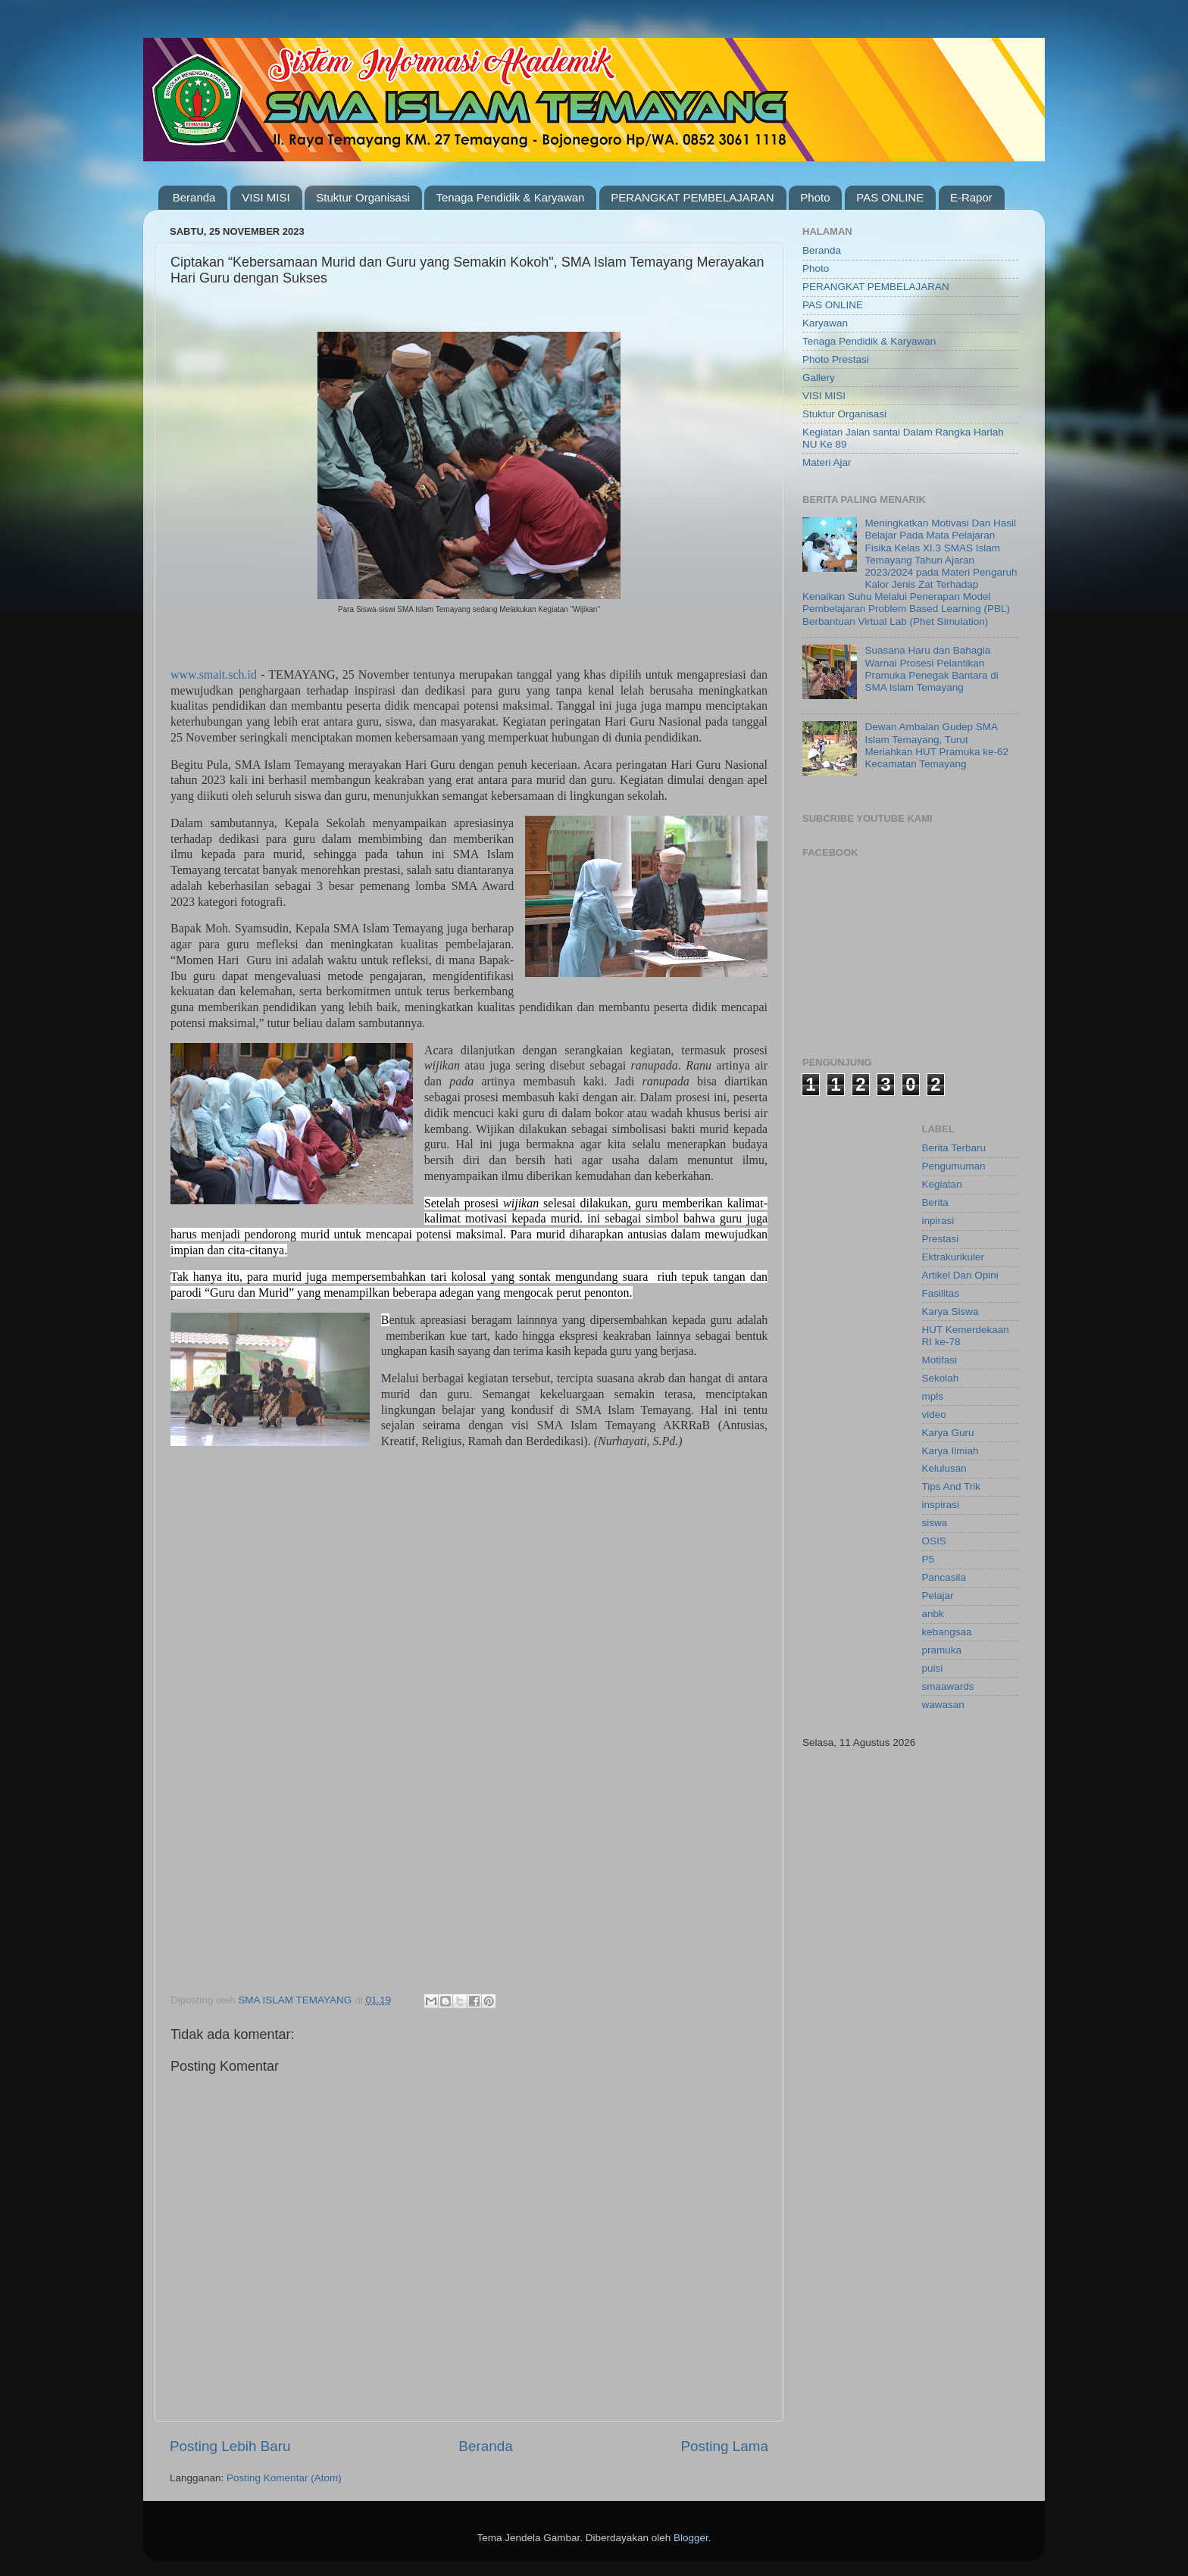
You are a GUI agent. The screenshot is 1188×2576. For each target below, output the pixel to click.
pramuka (942, 1650)
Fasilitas (941, 1293)
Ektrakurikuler (953, 1257)
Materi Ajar (827, 462)
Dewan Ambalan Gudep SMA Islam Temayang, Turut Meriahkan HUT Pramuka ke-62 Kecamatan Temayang (936, 745)
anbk (933, 1613)
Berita (935, 1202)
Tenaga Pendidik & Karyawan (510, 197)
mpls (933, 1396)
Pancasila (944, 1577)
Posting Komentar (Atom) (284, 2478)
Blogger (691, 2537)
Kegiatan (942, 1184)
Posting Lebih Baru (230, 2446)
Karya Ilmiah (950, 1451)
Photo (815, 197)
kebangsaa (947, 1632)
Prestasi (940, 1238)
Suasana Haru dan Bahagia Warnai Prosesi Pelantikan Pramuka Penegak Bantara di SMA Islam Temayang (931, 669)
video (934, 1414)
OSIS (934, 1541)
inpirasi (938, 1220)
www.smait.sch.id (213, 674)
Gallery (818, 377)
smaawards (948, 1686)
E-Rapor (971, 197)
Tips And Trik (951, 1486)
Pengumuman (954, 1166)
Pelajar (938, 1595)
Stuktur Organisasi (362, 197)
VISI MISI (265, 197)
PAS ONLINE (890, 197)
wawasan (943, 1704)
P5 (928, 1559)
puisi (932, 1668)
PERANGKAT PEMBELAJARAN (692, 197)
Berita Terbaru (954, 1148)
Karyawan (825, 323)
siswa (935, 1522)
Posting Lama (724, 2446)
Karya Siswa (950, 1311)
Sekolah (940, 1378)
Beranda (194, 197)
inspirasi (941, 1504)
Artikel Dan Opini (960, 1275)
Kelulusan (944, 1468)
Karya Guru (948, 1432)
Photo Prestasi (835, 359)
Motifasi (940, 1360)
